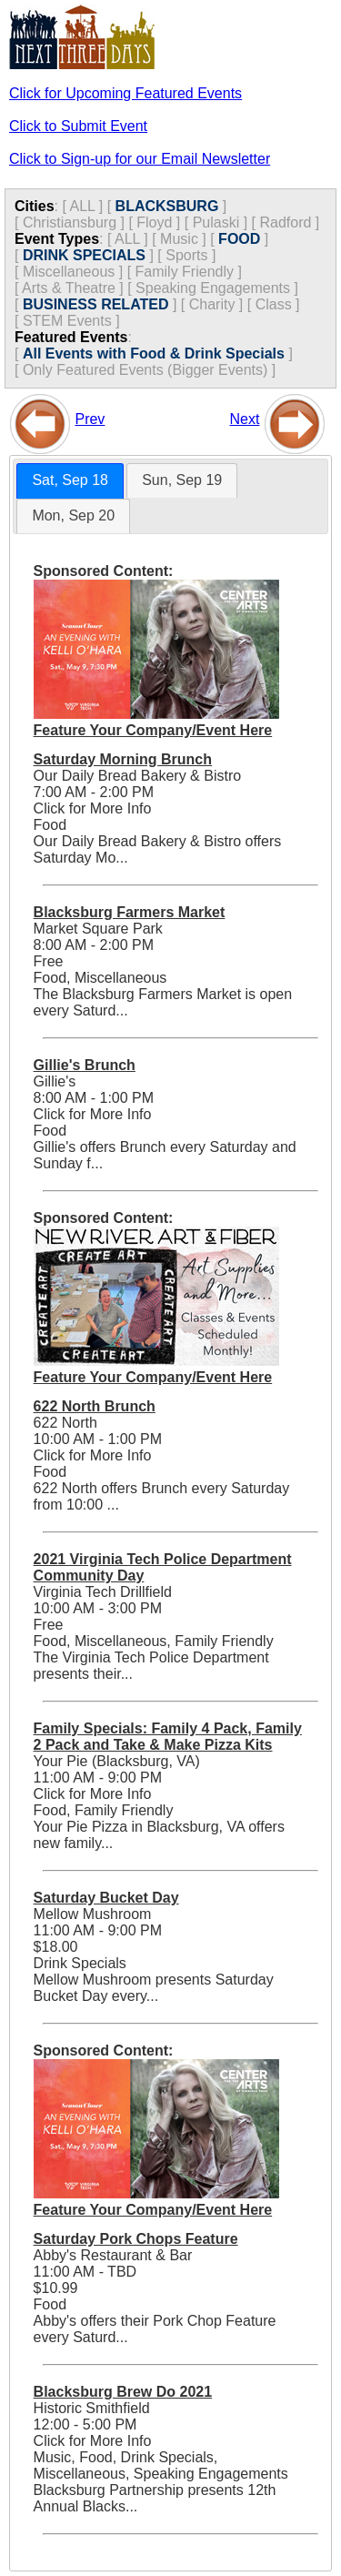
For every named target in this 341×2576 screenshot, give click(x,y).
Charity (212, 304)
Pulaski (216, 222)
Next (245, 419)
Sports (186, 255)
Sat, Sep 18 (70, 480)
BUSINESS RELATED (96, 304)
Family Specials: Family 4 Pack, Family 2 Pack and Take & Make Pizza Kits (168, 1737)
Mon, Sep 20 (73, 515)
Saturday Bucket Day (106, 1897)
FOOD (239, 239)
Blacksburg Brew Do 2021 (123, 2391)
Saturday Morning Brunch (123, 759)
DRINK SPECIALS (84, 255)
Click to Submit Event (78, 126)
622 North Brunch (94, 1406)
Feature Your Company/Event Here (153, 730)
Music (179, 239)
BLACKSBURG (167, 206)
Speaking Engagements (212, 288)
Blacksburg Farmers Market (130, 912)
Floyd (154, 222)
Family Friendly (184, 271)
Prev (90, 419)
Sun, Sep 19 (182, 480)
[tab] (70, 481)
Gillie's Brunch (84, 1065)
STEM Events (67, 320)
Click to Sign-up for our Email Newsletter (139, 159)
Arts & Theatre (68, 288)
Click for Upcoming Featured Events (125, 93)
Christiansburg (69, 222)
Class (274, 304)
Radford (285, 222)
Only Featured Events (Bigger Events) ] (149, 370)
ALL (82, 206)
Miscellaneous (69, 271)
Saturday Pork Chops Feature (136, 2239)
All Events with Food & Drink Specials (154, 353)
